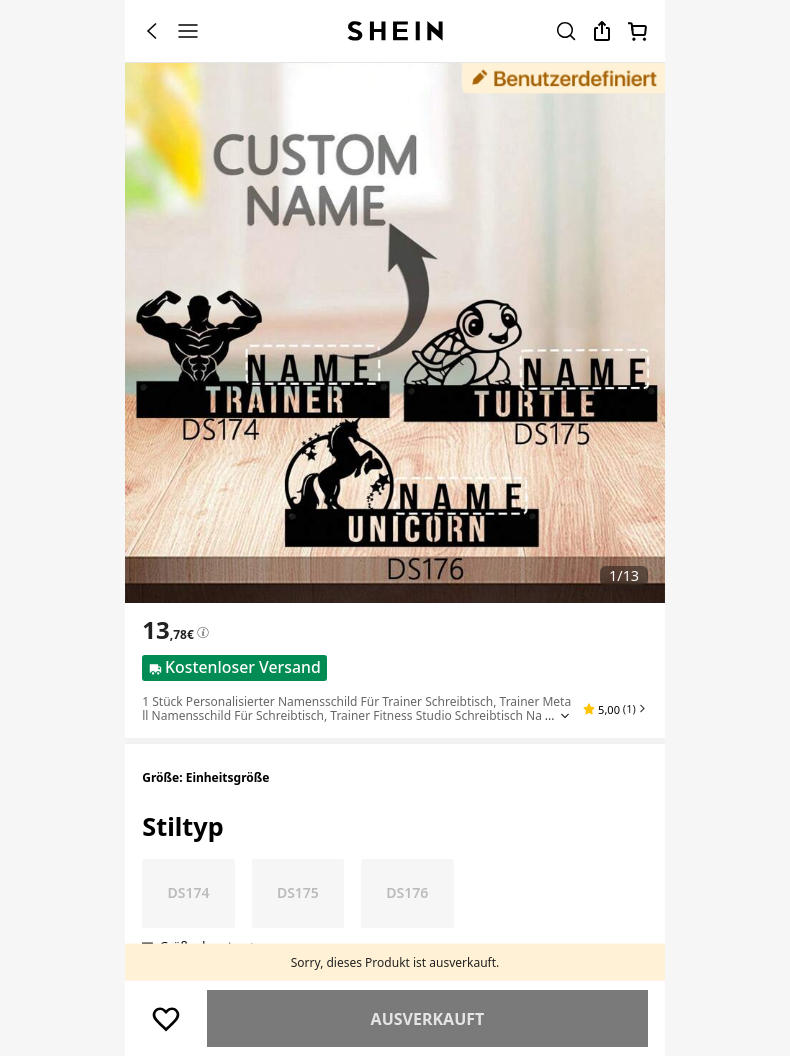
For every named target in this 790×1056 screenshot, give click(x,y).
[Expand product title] (565, 716)
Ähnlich (427, 1019)
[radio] (188, 893)
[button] (615, 709)
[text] (167, 630)
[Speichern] (166, 1019)
